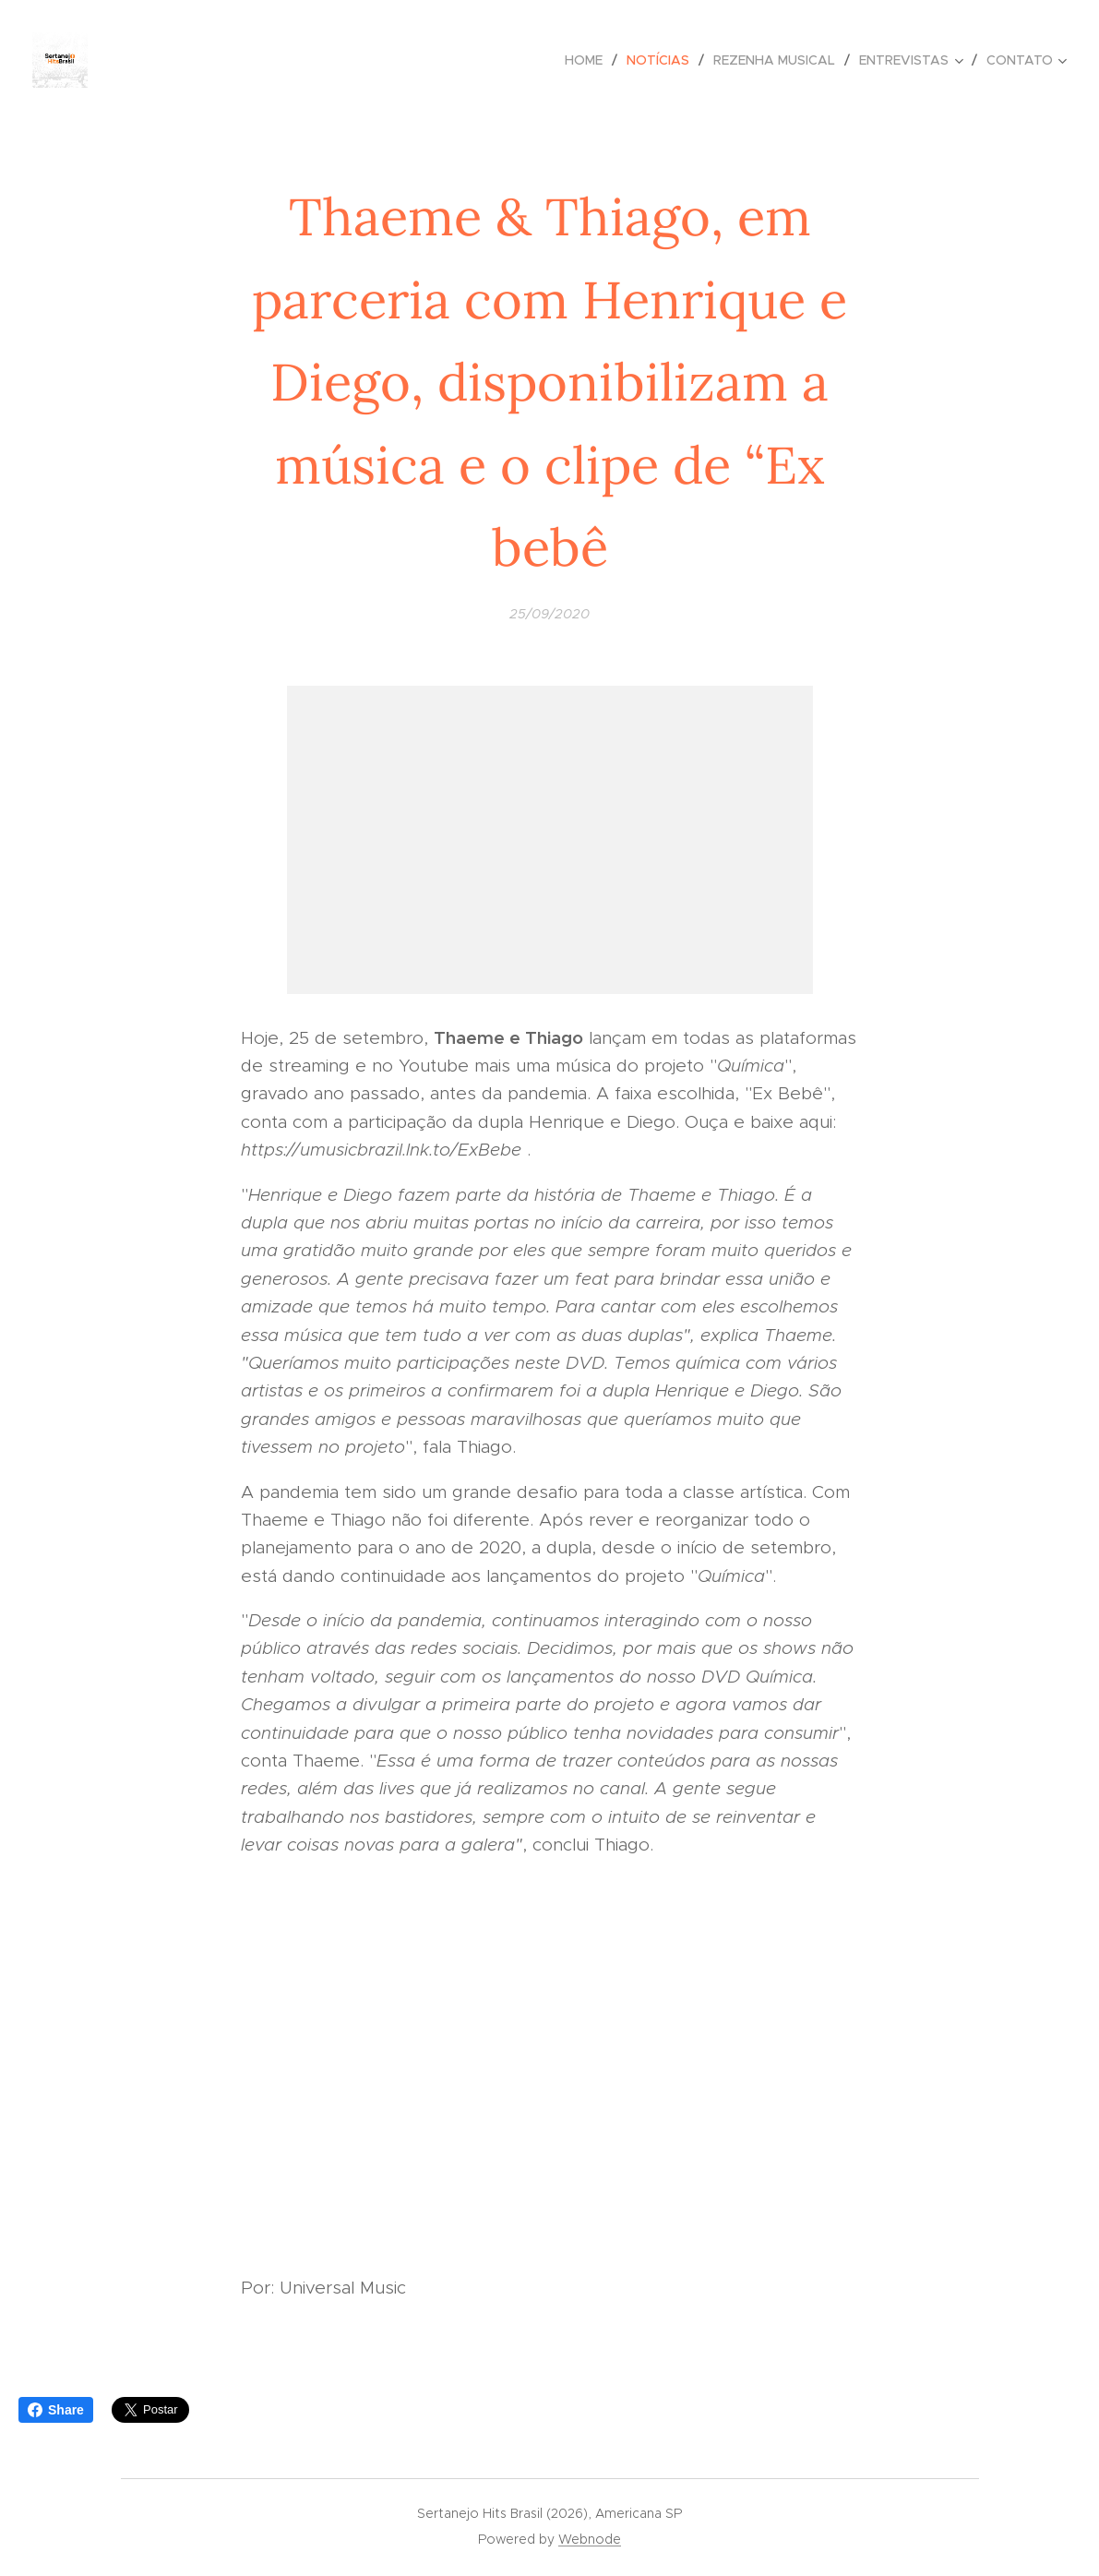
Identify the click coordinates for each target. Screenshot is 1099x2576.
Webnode (589, 2539)
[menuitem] (588, 60)
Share (56, 2409)
